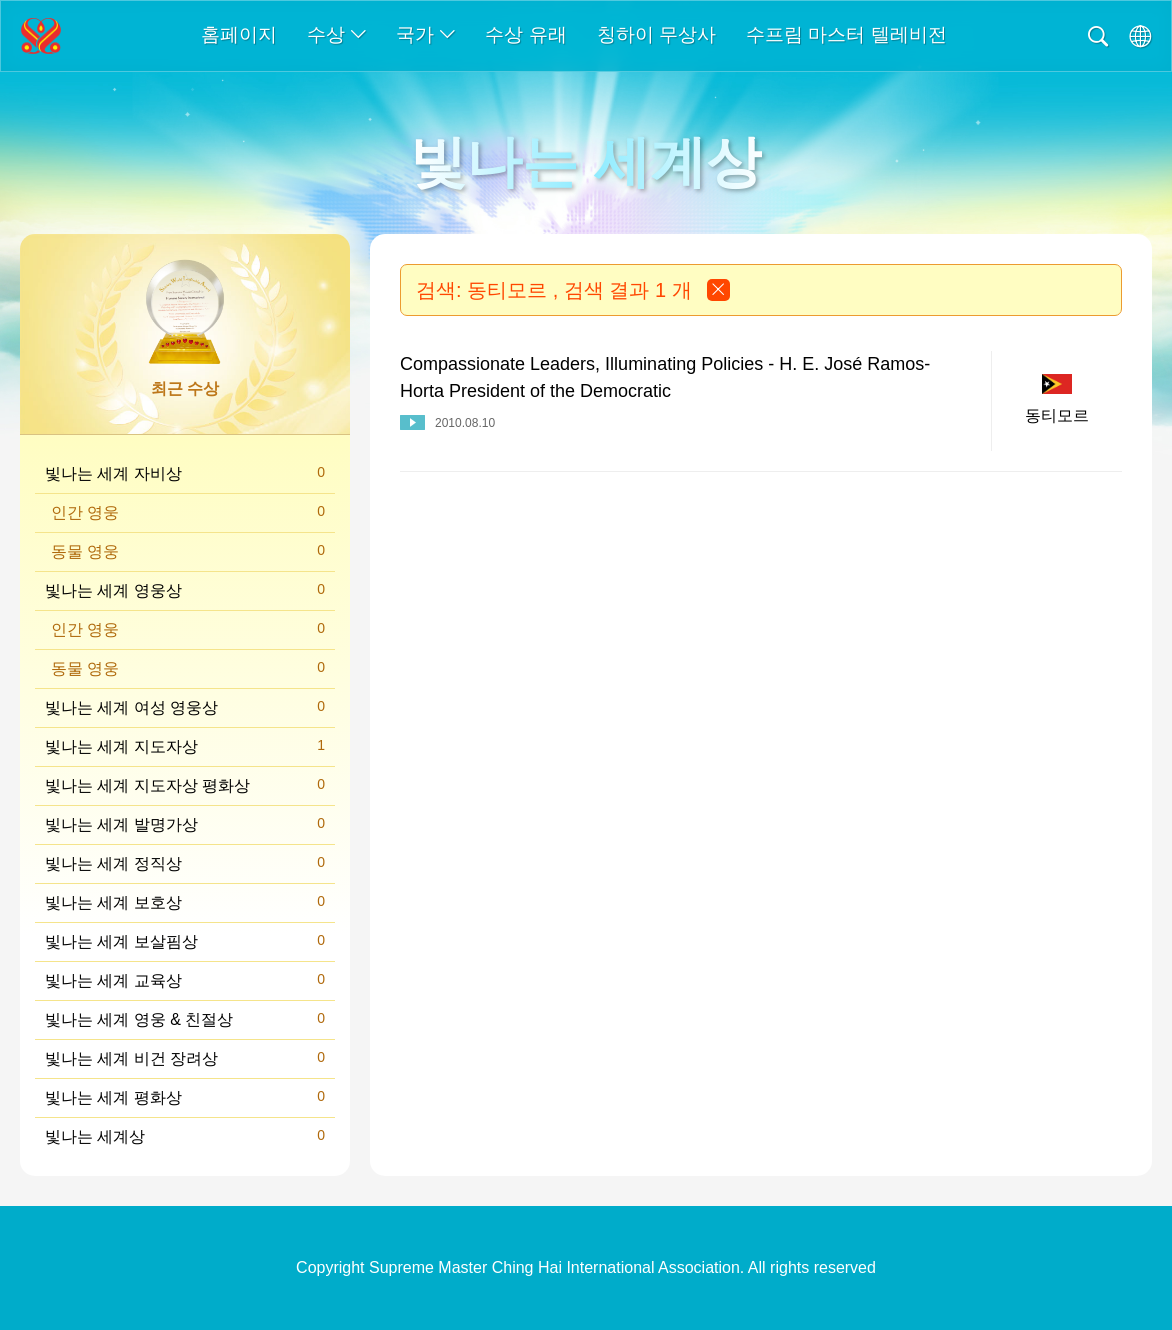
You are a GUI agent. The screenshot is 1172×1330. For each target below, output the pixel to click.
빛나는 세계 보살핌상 (185, 940)
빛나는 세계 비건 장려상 (185, 1057)
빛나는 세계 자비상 (185, 472)
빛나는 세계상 (185, 1135)
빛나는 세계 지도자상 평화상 (185, 784)
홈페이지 (239, 34)
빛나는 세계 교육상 (185, 979)
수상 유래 (525, 34)
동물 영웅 (188, 550)
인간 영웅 (188, 511)
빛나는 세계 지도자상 (185, 745)
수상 (336, 34)
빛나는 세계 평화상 (185, 1096)
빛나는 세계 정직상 (185, 862)
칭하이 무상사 (656, 34)
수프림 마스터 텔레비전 (846, 34)
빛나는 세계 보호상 (185, 901)
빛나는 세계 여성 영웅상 (185, 706)
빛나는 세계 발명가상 (185, 823)
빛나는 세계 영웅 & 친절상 (185, 1018)
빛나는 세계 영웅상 (185, 589)
